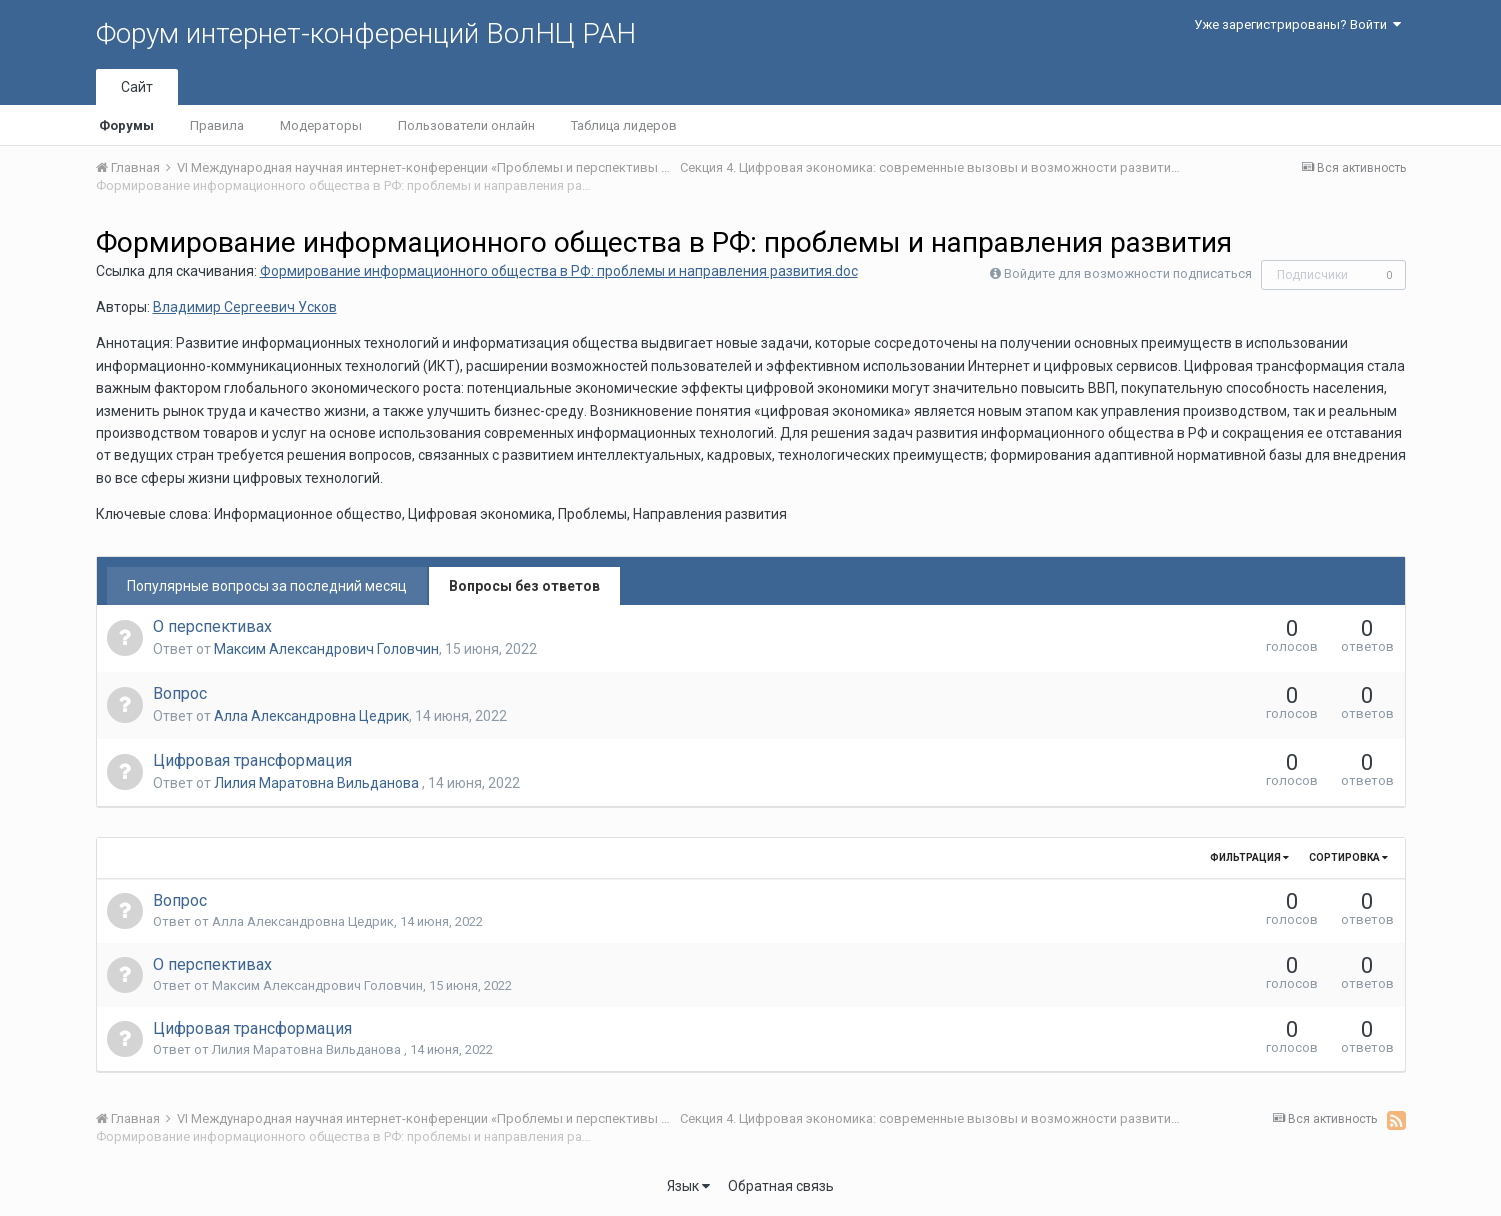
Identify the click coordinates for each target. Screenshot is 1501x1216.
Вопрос (180, 693)
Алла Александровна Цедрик (311, 716)
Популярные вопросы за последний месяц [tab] (267, 586)
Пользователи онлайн (466, 125)
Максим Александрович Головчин (326, 649)
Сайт (137, 87)
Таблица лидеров (624, 125)
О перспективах (212, 626)
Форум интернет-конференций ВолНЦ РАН (366, 33)
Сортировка (1348, 857)
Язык (688, 1186)
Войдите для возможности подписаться (1128, 273)
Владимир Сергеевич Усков (245, 307)
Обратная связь (781, 1186)
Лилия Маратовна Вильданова (318, 783)
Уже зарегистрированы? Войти (1297, 24)
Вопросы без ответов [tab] (524, 586)
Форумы (126, 125)
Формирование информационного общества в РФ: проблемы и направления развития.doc (559, 271)
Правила (217, 125)
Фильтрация (1249, 857)
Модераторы (321, 125)
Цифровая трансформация (252, 760)
